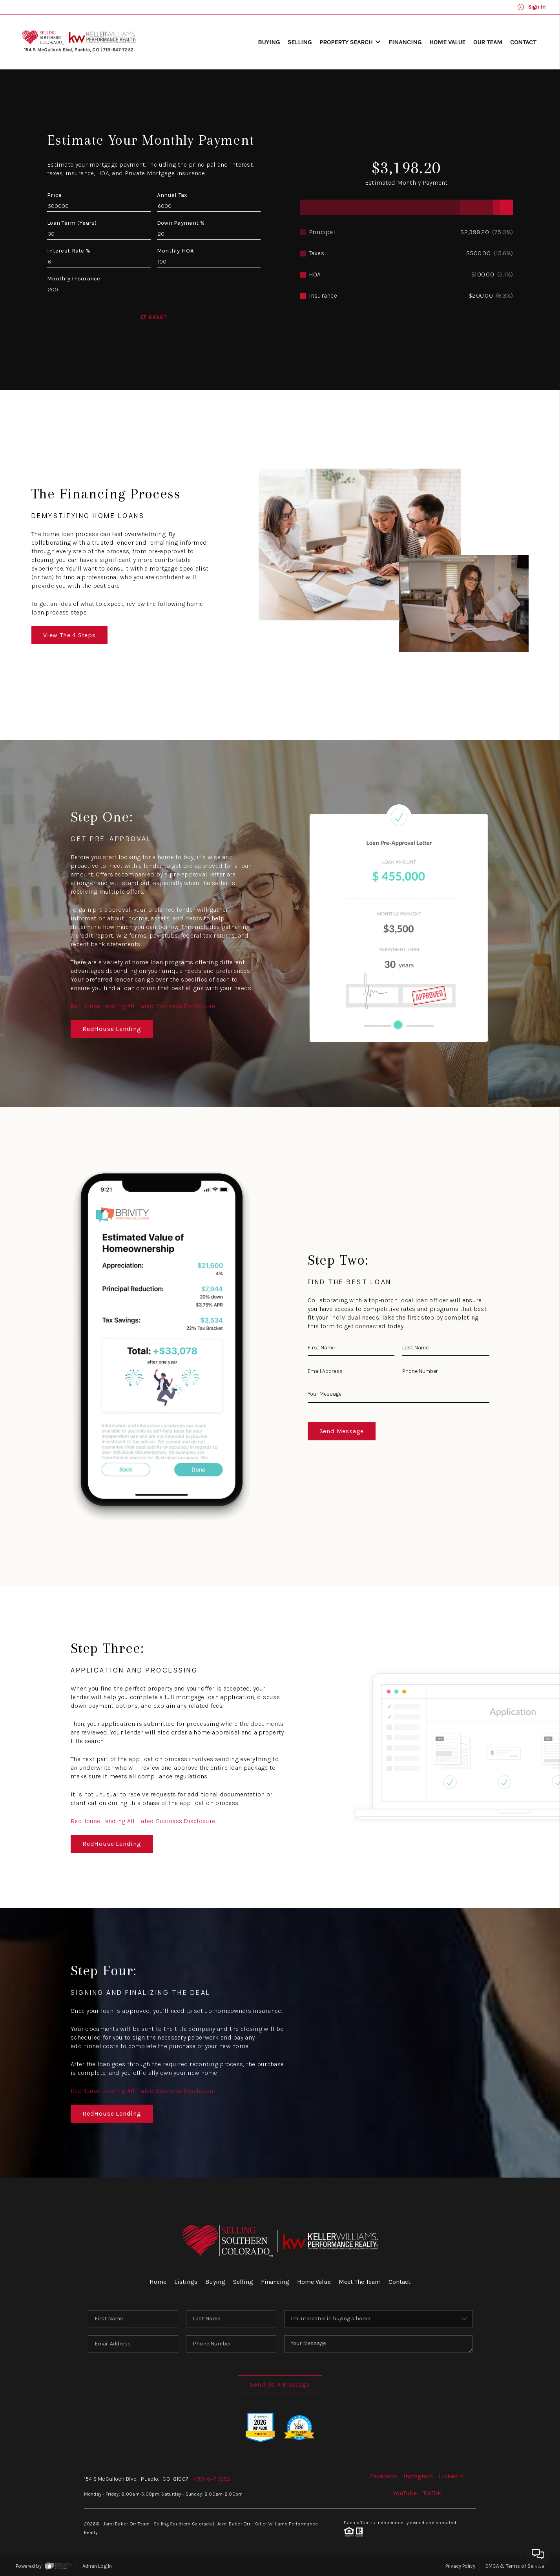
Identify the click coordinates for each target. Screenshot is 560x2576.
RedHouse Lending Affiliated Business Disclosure (143, 1006)
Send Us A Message (280, 2384)
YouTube (405, 2493)
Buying (269, 42)
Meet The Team (360, 2281)
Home (158, 2281)
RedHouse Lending (111, 1029)
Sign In (531, 7)
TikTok (432, 2493)
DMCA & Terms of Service (514, 2566)
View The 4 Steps (69, 635)
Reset (153, 317)
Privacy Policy (460, 2566)
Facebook (384, 2476)
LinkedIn (451, 2476)
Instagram (418, 2476)
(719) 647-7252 (212, 2479)
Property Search (350, 42)
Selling (300, 42)
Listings (185, 2281)
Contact (523, 42)
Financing (405, 42)
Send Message (341, 1431)
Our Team (487, 42)
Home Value (447, 42)
